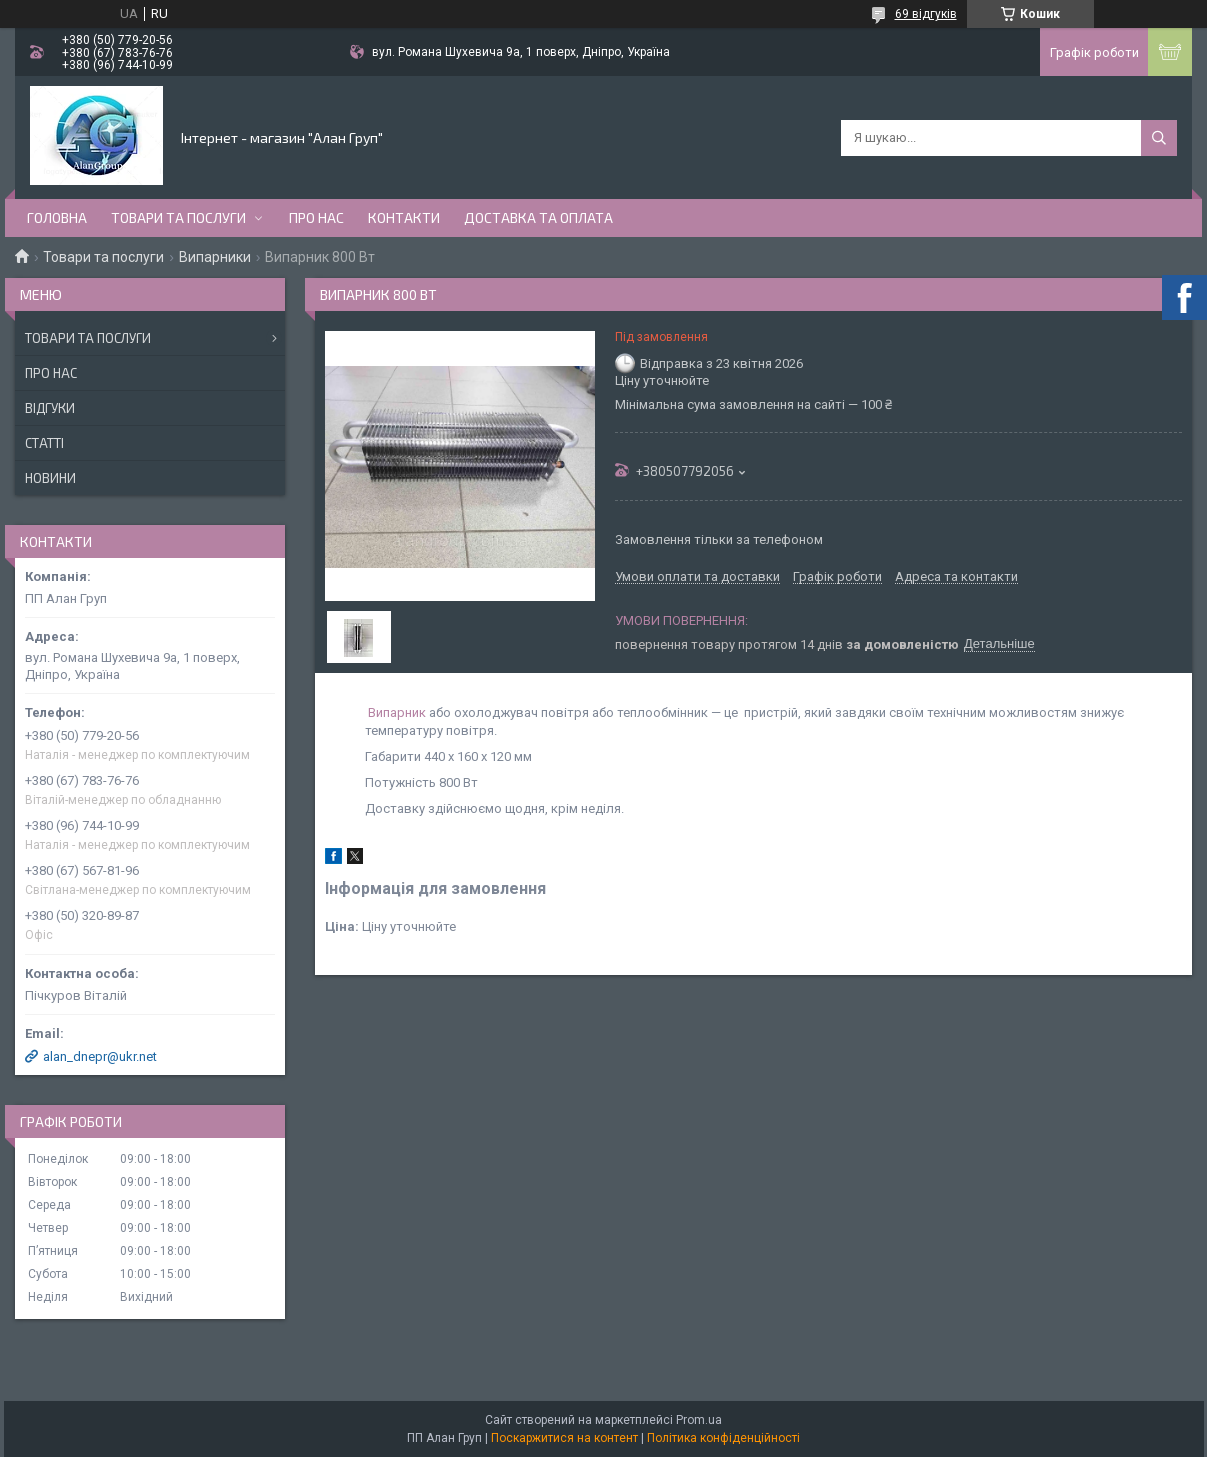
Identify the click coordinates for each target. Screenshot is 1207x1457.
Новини (50, 478)
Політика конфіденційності (723, 1438)
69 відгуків (926, 14)
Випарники (215, 257)
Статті (44, 443)
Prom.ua (699, 1420)
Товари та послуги (178, 217)
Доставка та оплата (538, 217)
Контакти (404, 217)
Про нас (316, 217)
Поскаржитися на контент (564, 1438)
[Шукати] (1159, 138)
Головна (57, 217)
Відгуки (50, 408)
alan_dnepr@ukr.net (100, 1056)
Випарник (397, 712)
